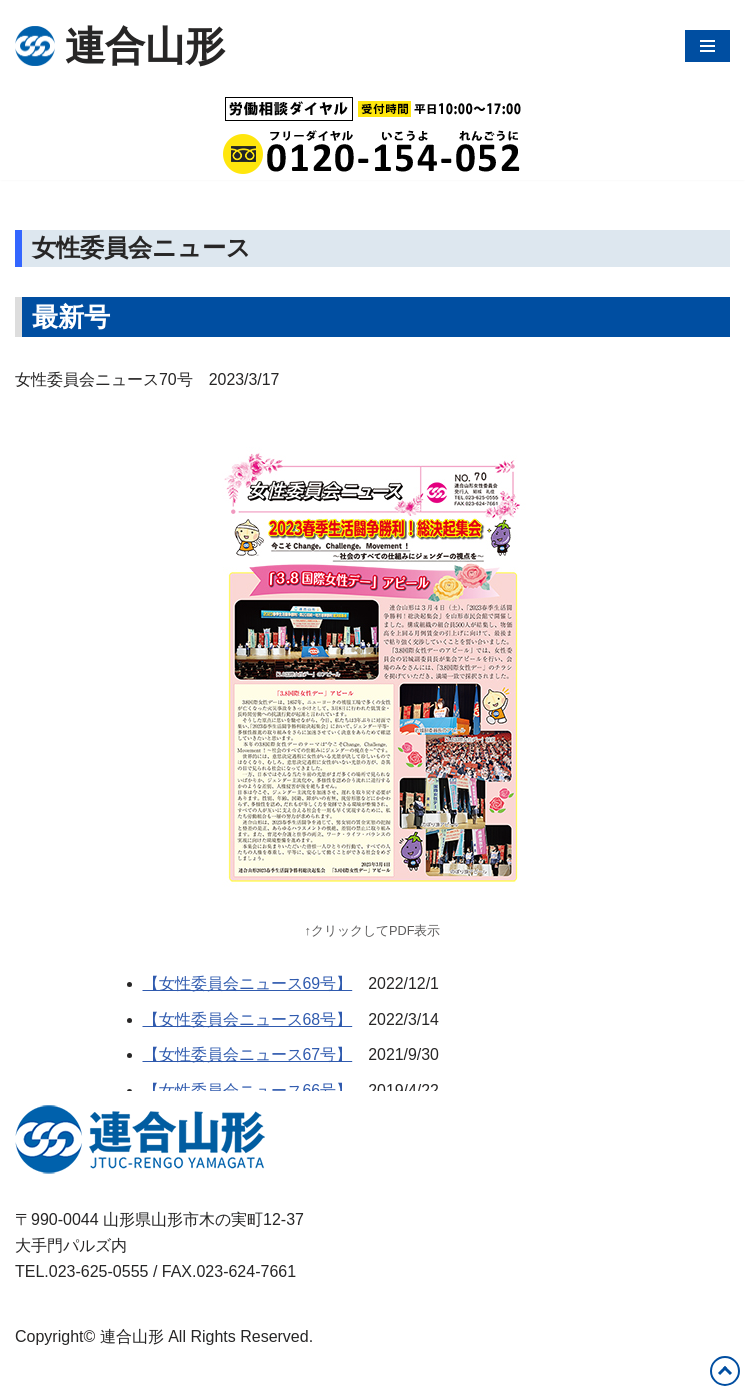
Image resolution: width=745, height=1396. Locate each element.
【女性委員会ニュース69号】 (248, 984)
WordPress (193, 1374)
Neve (33, 1374)
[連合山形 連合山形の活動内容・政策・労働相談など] (120, 46)
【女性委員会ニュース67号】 (248, 1055)
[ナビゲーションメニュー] (707, 46)
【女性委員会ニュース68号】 (248, 1019)
